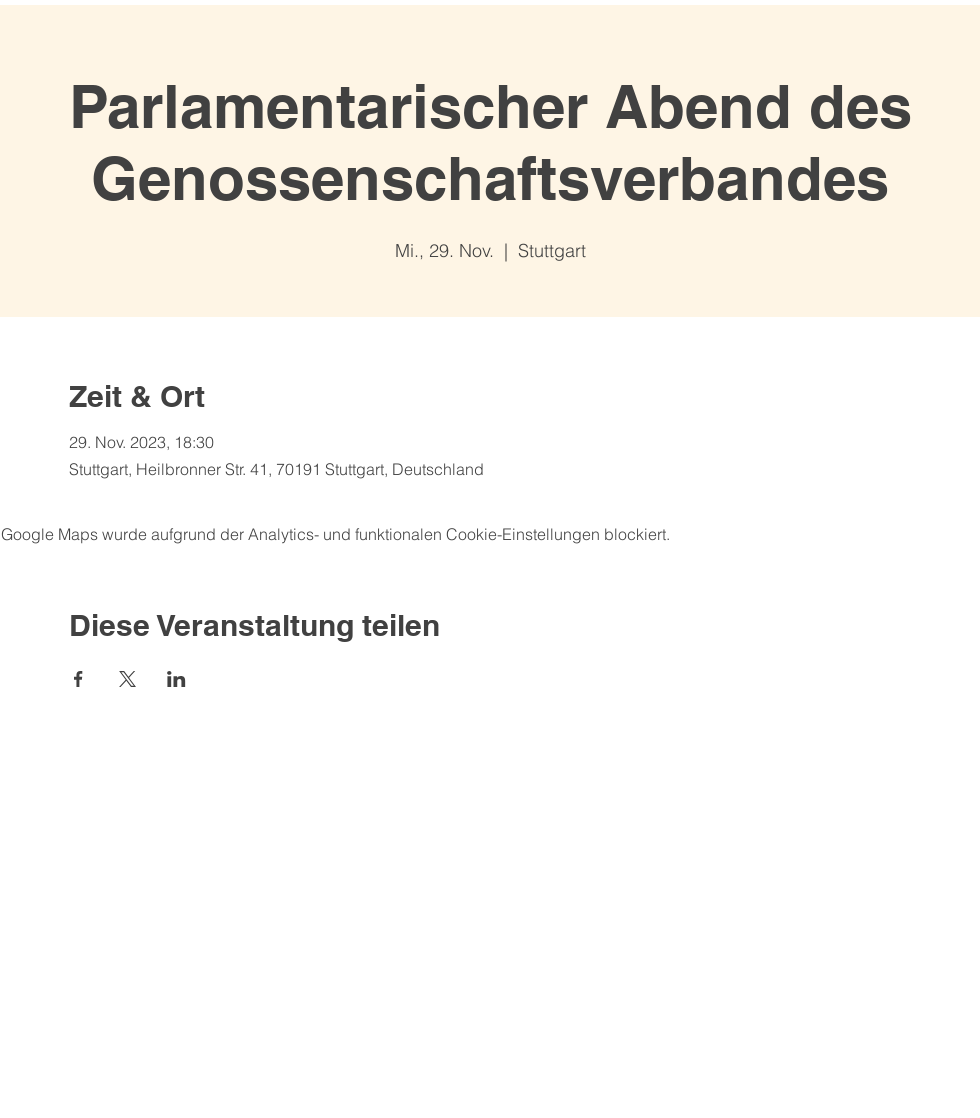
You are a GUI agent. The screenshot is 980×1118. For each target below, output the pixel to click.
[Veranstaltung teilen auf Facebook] (78, 679)
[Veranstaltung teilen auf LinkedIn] (176, 679)
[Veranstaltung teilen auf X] (127, 679)
